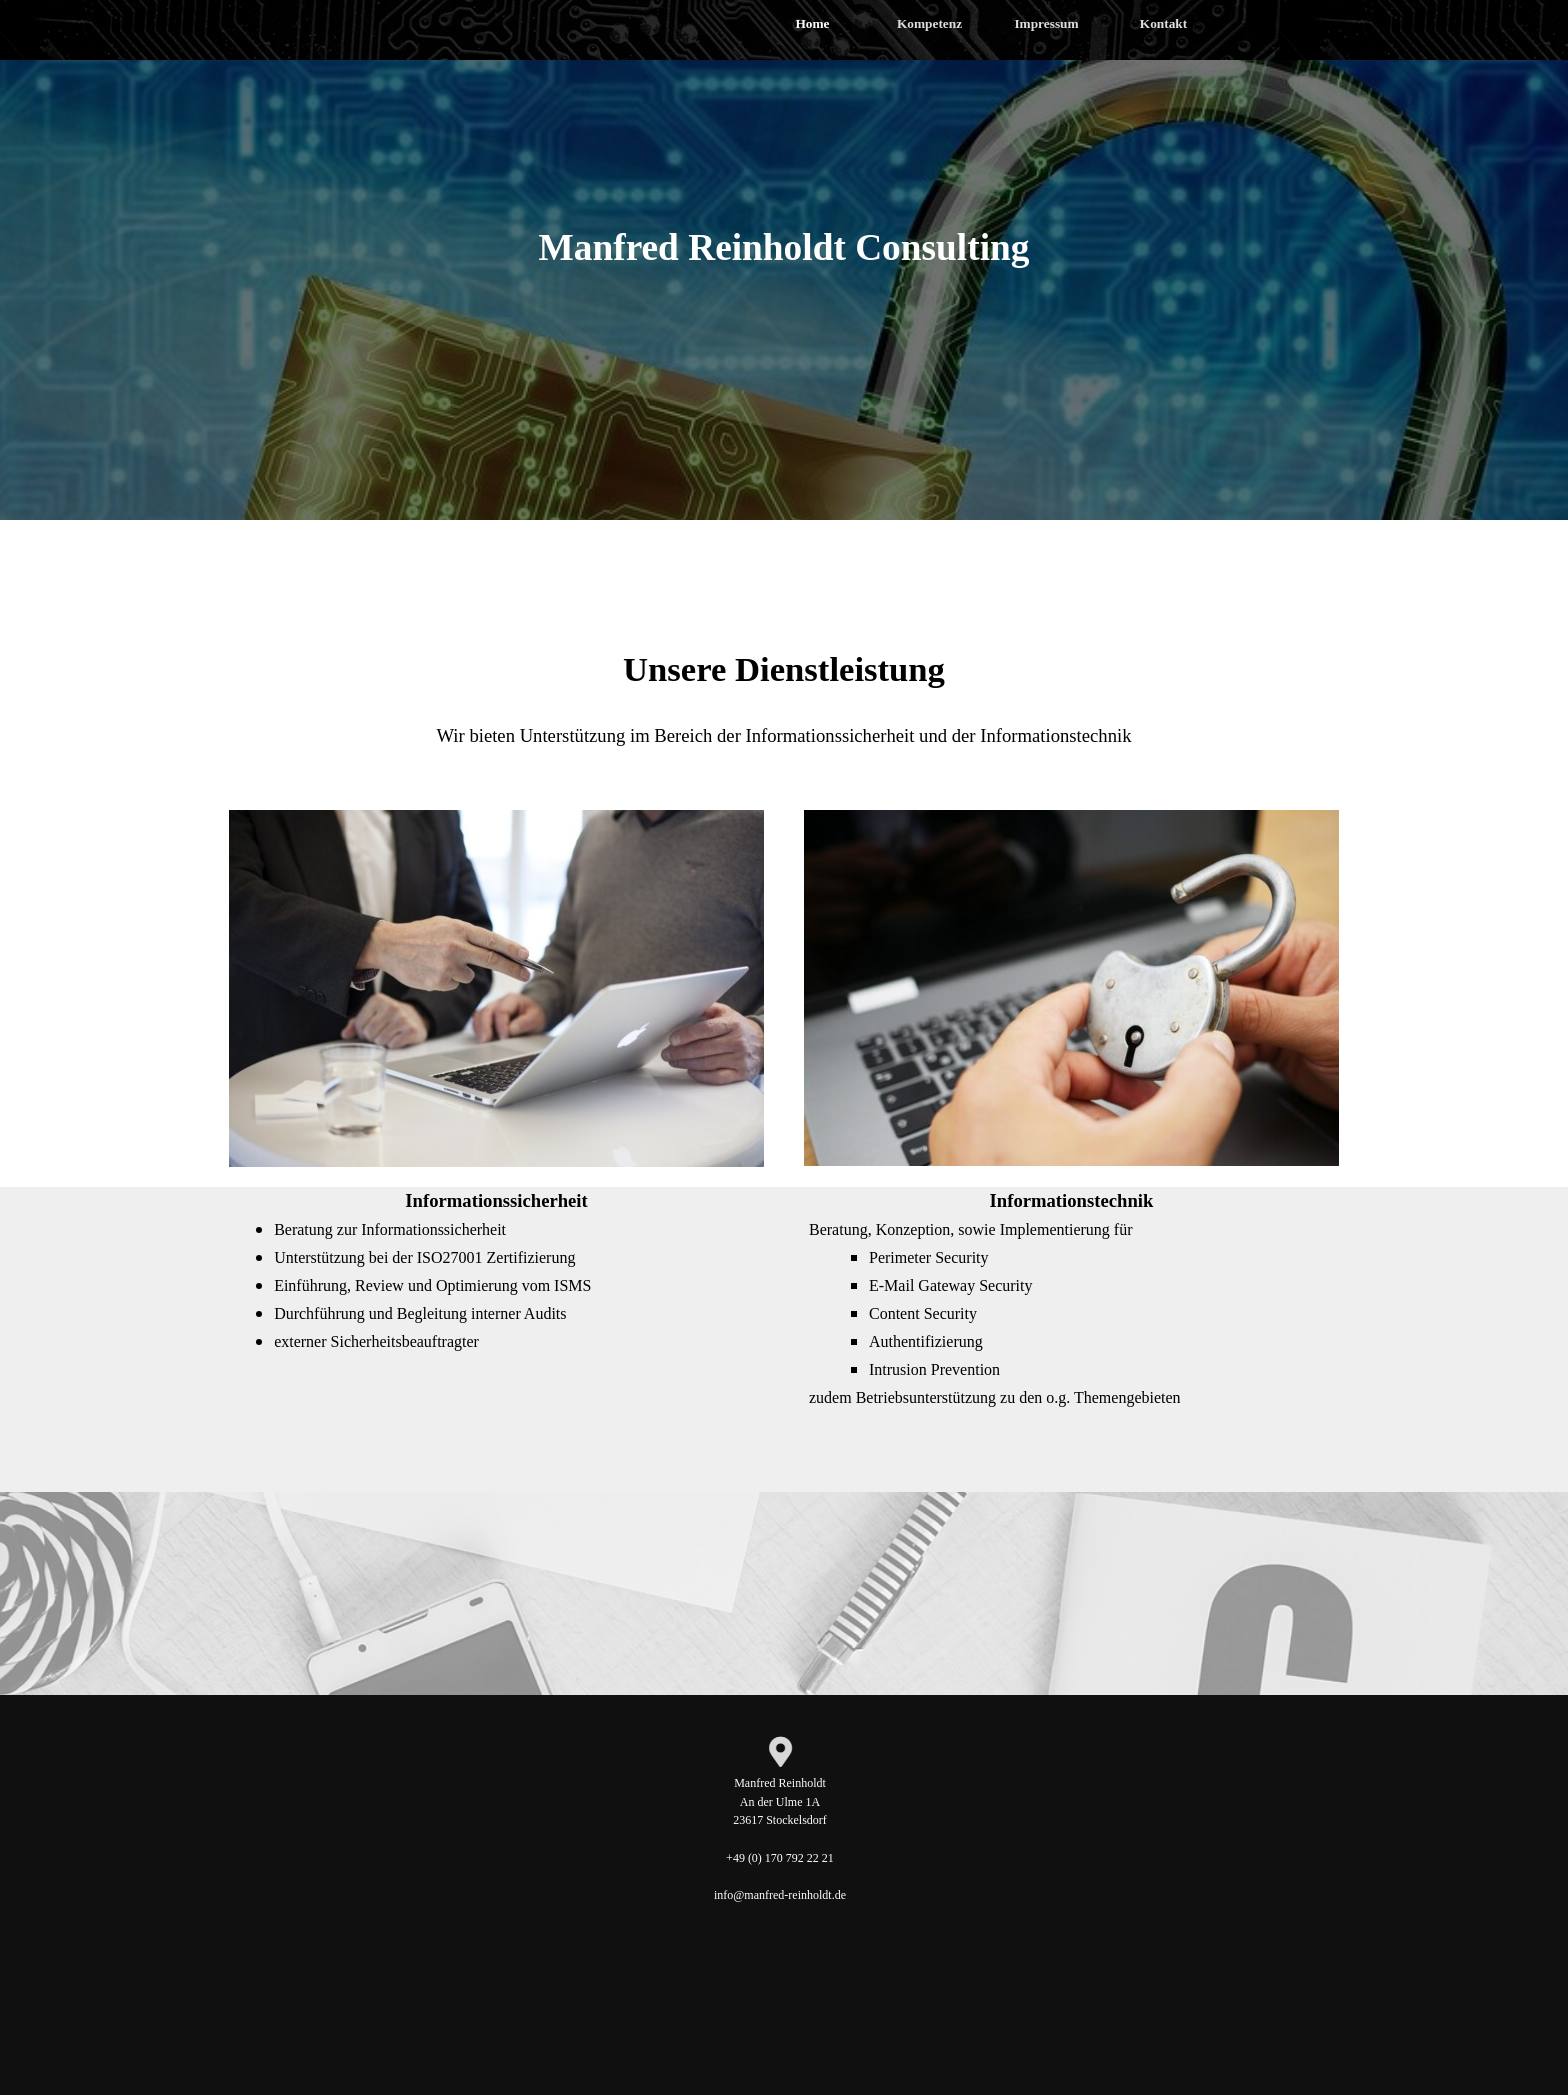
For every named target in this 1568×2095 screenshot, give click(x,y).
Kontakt (1163, 23)
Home (812, 23)
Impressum (1046, 23)
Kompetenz (929, 23)
